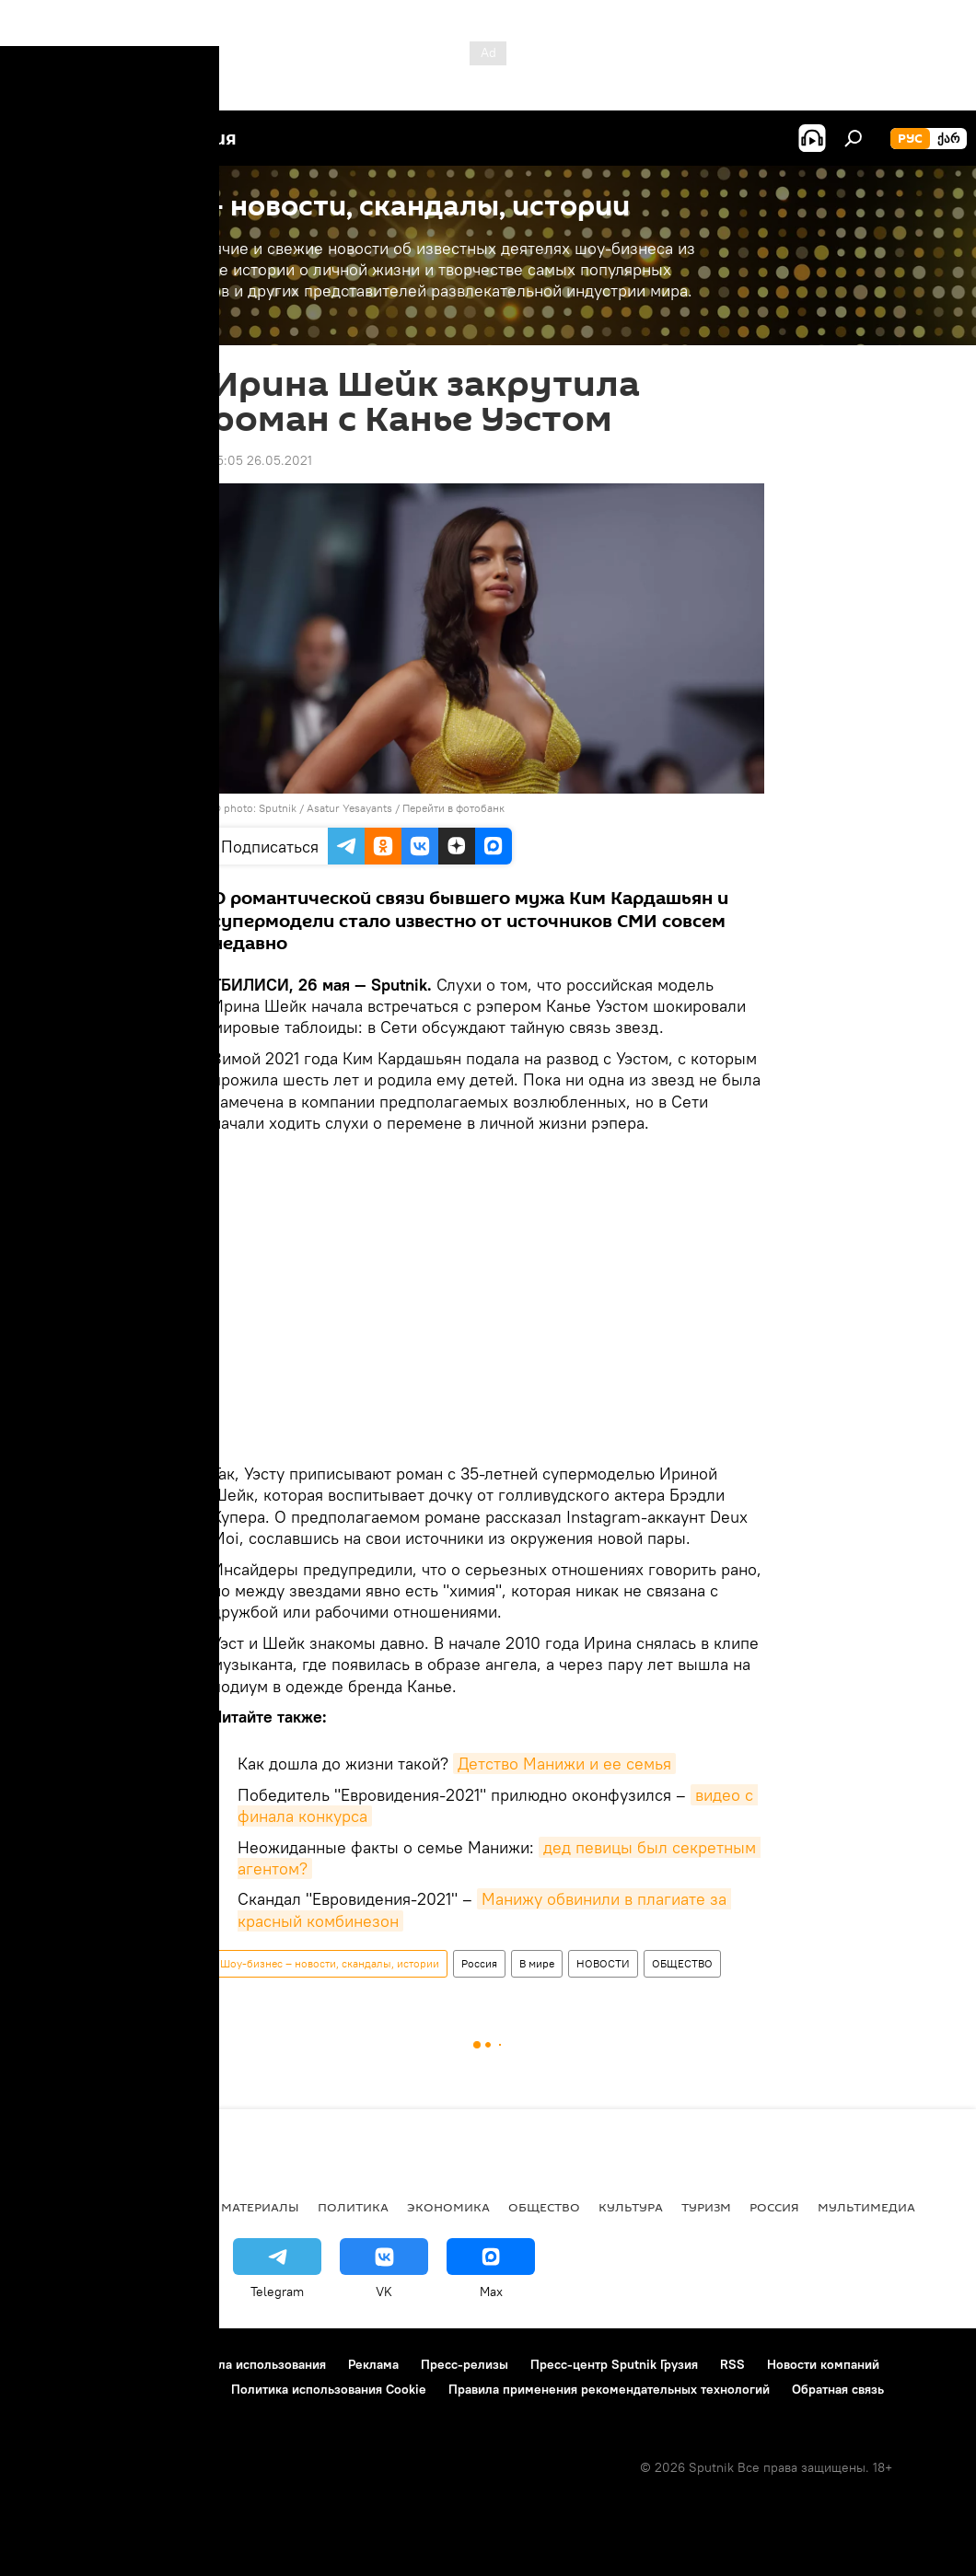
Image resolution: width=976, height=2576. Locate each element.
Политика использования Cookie (328, 2389)
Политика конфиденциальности (114, 2389)
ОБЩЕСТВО (682, 1963)
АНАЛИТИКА (138, 2207)
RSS (732, 2364)
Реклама (373, 2364)
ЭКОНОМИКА (448, 2207)
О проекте (50, 2364)
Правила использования (253, 2364)
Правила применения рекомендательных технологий (609, 2389)
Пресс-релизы (464, 2364)
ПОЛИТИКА (353, 2207)
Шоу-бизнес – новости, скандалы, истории (329, 1963)
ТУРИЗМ (706, 2207)
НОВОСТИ (603, 1963)
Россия (479, 1963)
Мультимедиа (866, 2207)
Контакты (131, 2364)
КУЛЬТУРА (630, 2207)
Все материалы (247, 2207)
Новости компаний (823, 2364)
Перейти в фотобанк (453, 808)
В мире (536, 1963)
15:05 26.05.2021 (262, 460)
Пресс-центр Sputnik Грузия (614, 2364)
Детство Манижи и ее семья (564, 1763)
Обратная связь (838, 2389)
